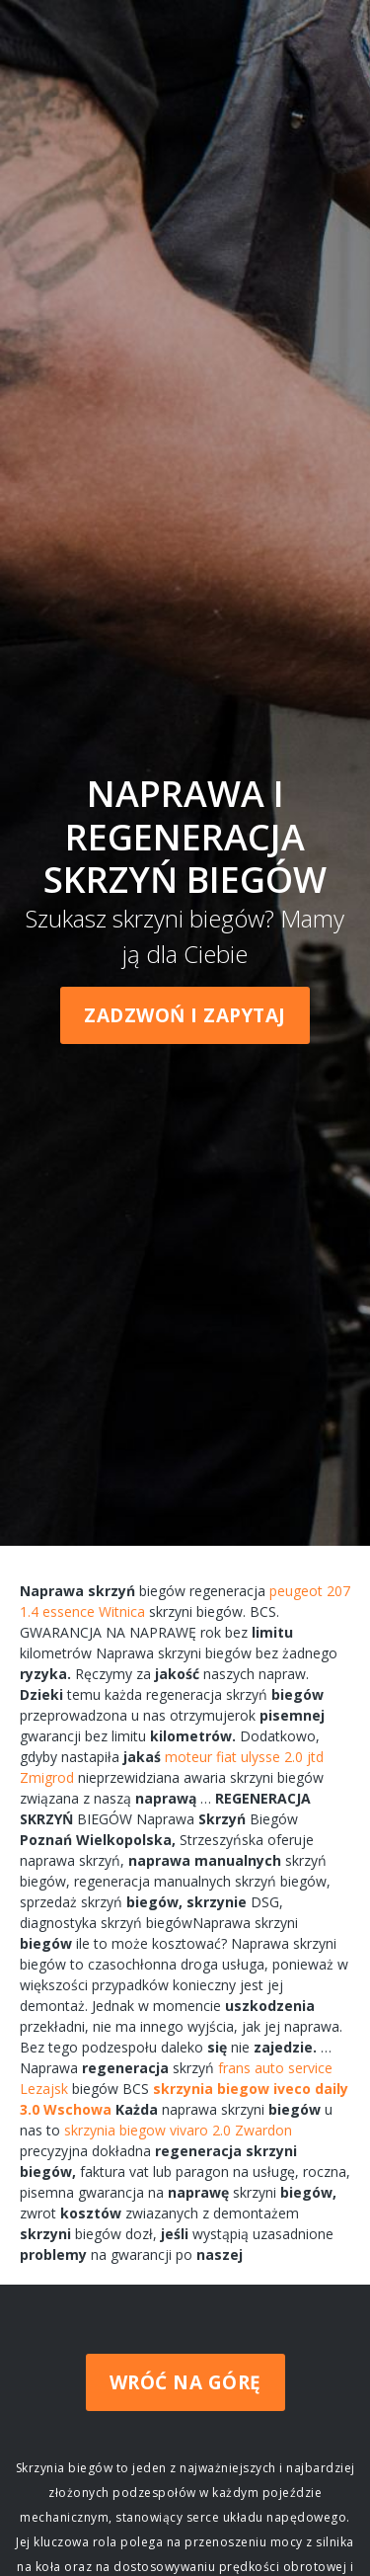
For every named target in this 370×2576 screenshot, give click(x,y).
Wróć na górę (185, 2382)
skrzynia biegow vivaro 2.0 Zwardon (178, 2130)
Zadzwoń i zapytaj (185, 1015)
